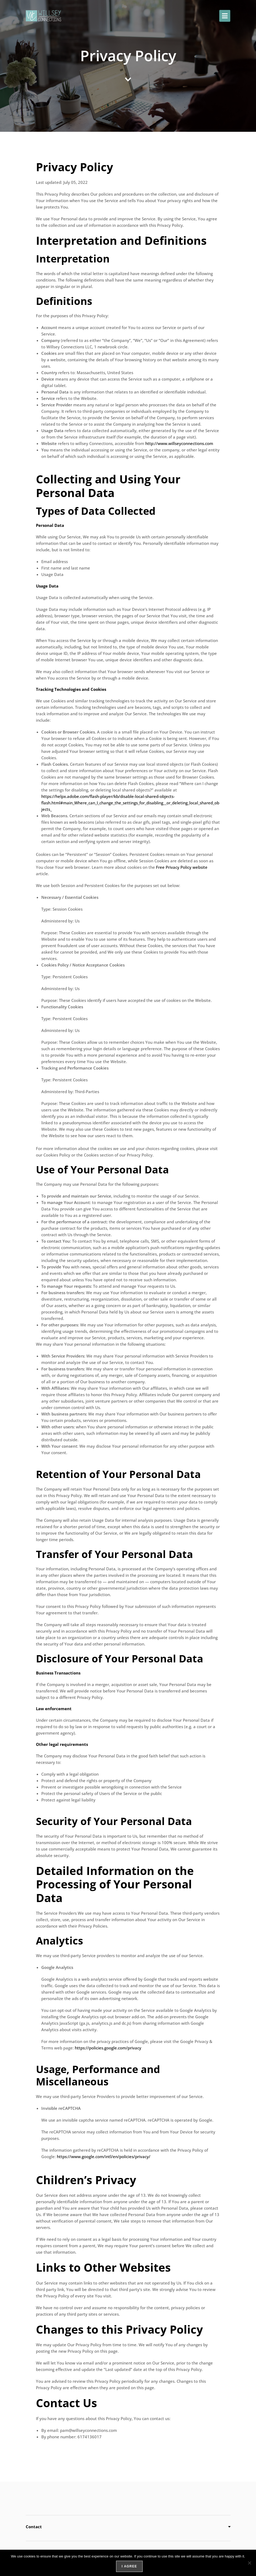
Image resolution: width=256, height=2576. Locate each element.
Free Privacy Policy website (181, 867)
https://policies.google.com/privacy (108, 2047)
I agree (129, 2566)
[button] (224, 16)
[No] (249, 2563)
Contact (34, 2526)
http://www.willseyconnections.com (179, 443)
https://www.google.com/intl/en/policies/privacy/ (103, 2156)
